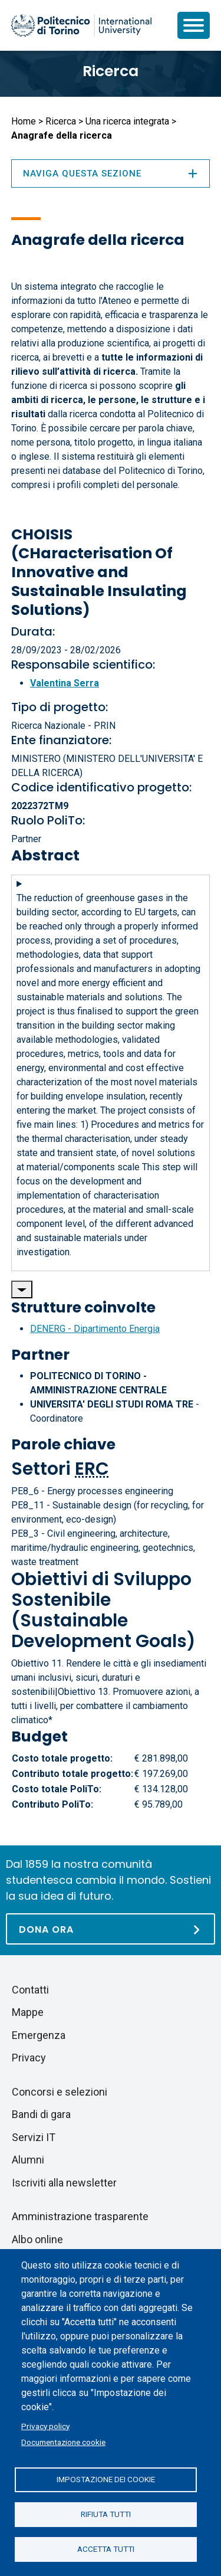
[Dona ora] (110, 1929)
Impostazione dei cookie (106, 2479)
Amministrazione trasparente (80, 2216)
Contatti (30, 1989)
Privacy (29, 2057)
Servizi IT (33, 2137)
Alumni (28, 2159)
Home (23, 121)
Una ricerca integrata (127, 121)
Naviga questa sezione (110, 173)
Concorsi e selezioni (59, 2092)
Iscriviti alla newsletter (64, 2182)
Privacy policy (45, 2426)
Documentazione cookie (63, 2442)
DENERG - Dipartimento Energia (95, 1328)
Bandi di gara (41, 2114)
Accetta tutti (105, 2549)
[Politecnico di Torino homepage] (81, 25)
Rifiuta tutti (106, 2514)
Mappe (28, 2012)
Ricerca (110, 71)
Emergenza (38, 2035)
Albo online (37, 2239)
